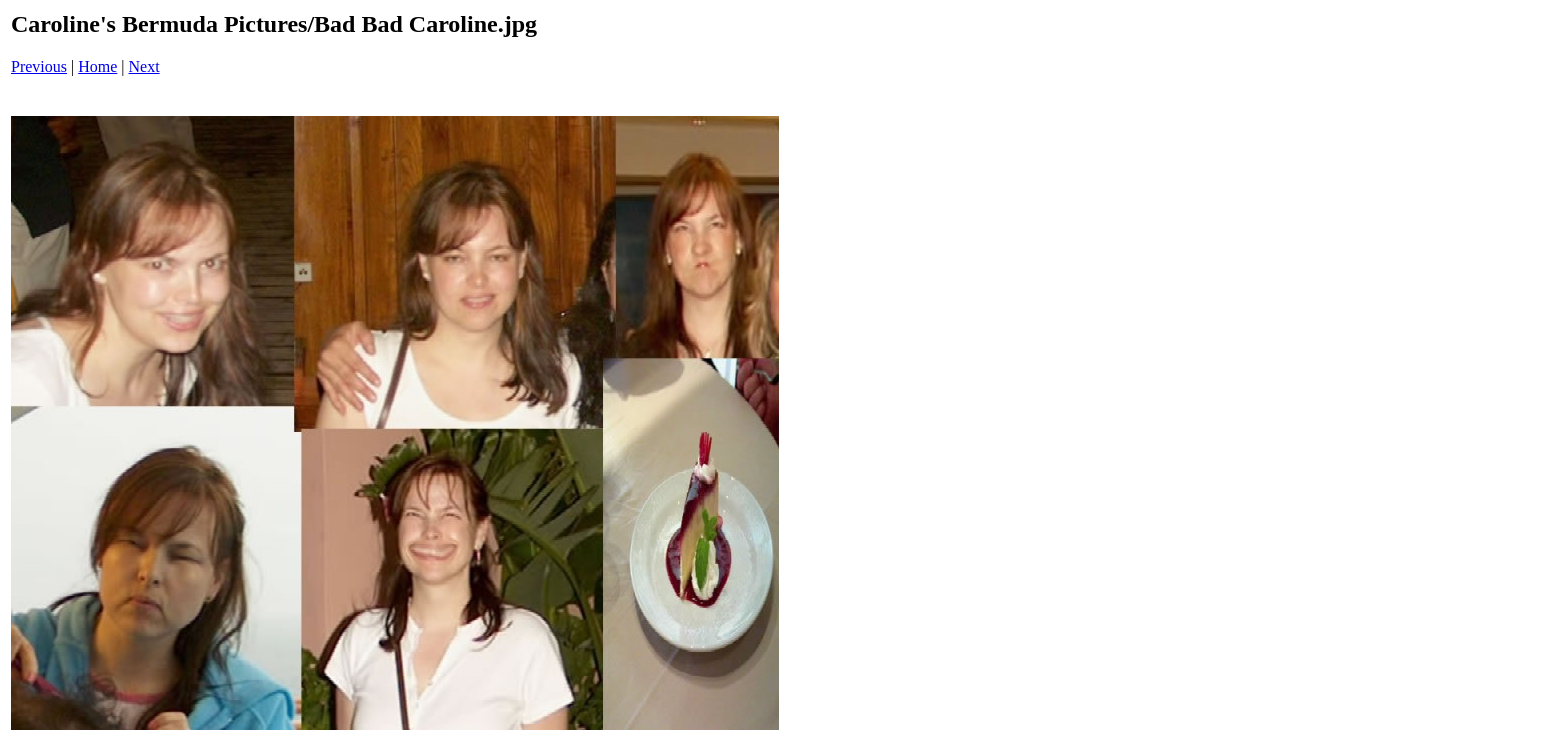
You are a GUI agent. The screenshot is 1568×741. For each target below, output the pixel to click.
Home (97, 66)
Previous (39, 66)
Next (144, 66)
